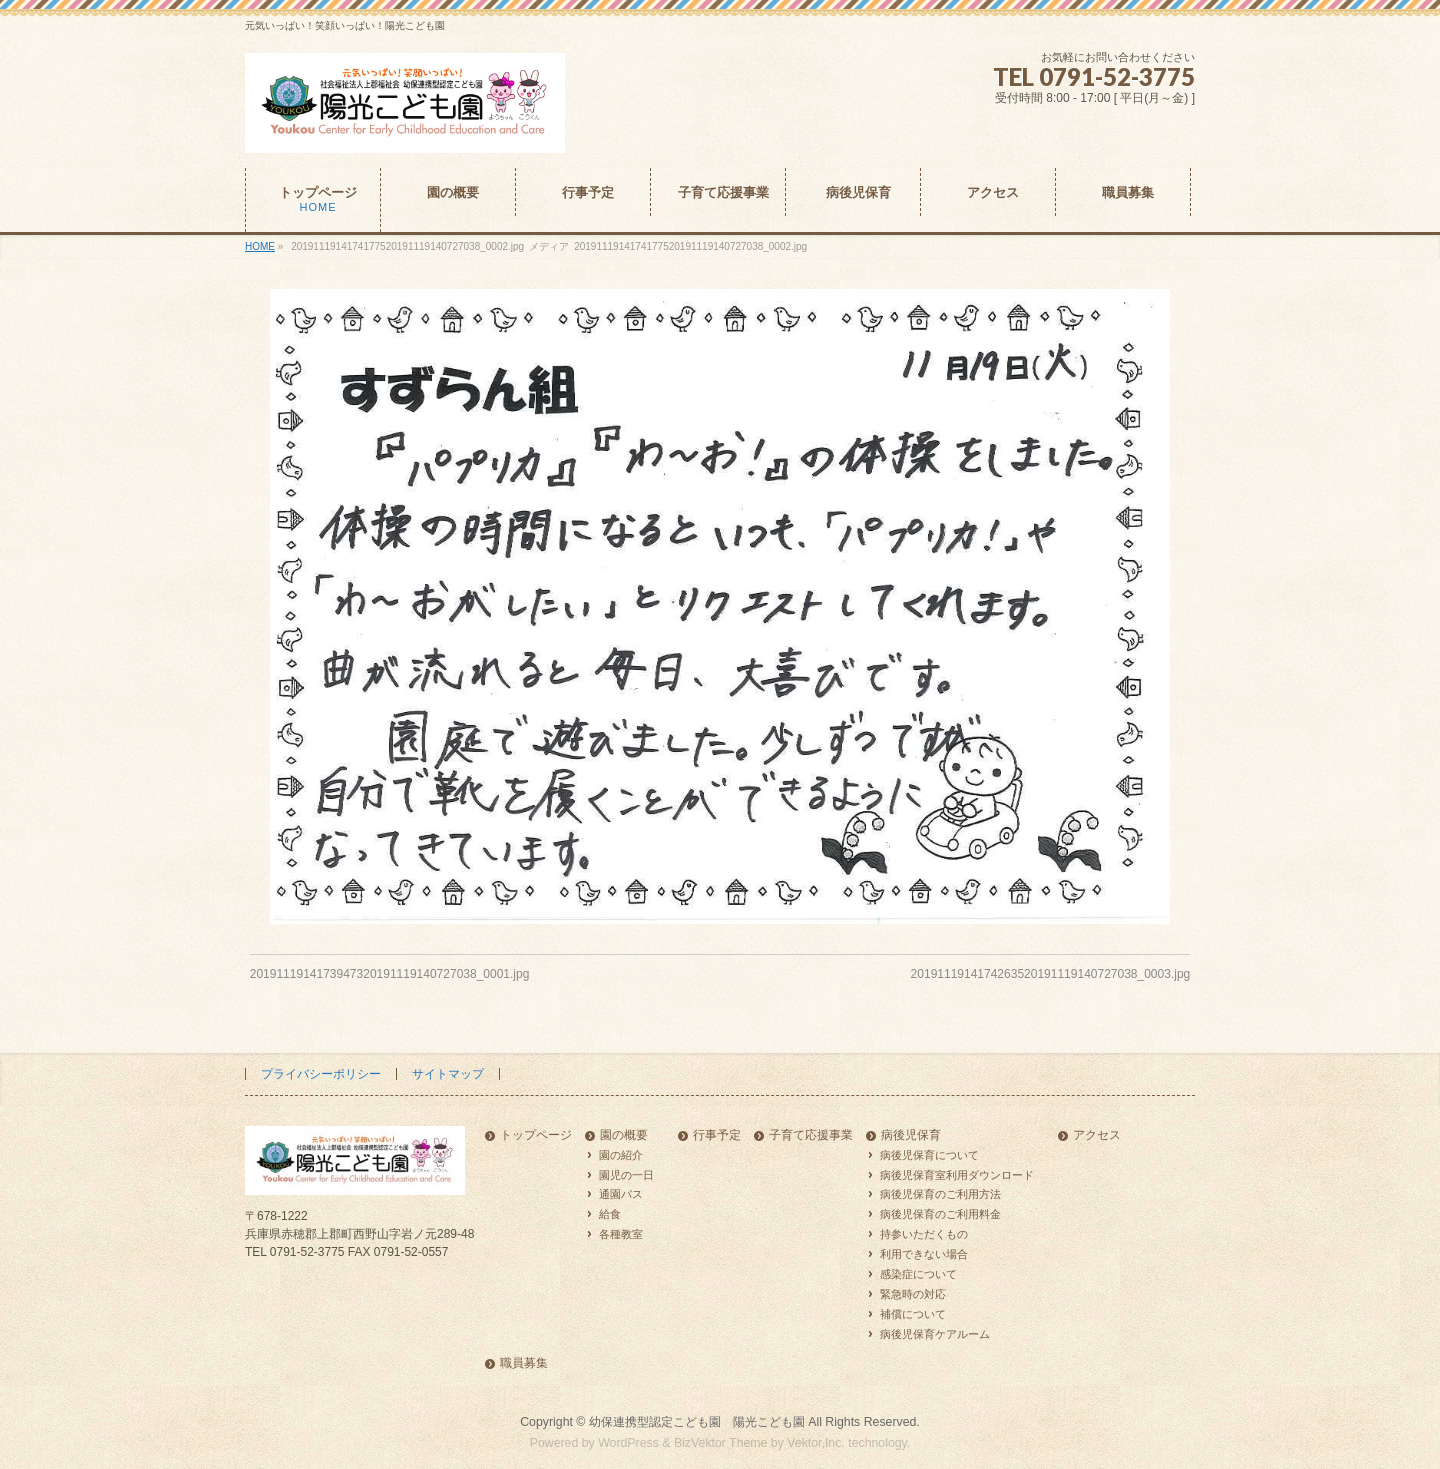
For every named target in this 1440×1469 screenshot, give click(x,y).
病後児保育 (911, 1135)
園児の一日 (626, 1175)
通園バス (621, 1194)
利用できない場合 (924, 1254)
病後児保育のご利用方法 (940, 1194)
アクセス (1097, 1135)
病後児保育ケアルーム (935, 1334)
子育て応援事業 (811, 1135)
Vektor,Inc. (816, 1443)
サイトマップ (448, 1074)
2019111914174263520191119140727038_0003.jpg (1051, 974)
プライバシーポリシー (321, 1074)
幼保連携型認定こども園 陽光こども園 (697, 1422)
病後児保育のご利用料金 (940, 1214)
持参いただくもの (924, 1234)
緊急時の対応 (913, 1294)
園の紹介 (621, 1155)
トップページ (536, 1135)
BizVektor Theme (721, 1443)
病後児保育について (929, 1155)
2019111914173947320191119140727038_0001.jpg (390, 974)
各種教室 (621, 1234)
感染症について (918, 1274)
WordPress (628, 1443)
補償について (913, 1314)
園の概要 (624, 1135)
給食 (610, 1214)
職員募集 (524, 1363)
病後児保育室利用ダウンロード (957, 1175)
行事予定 (717, 1135)
